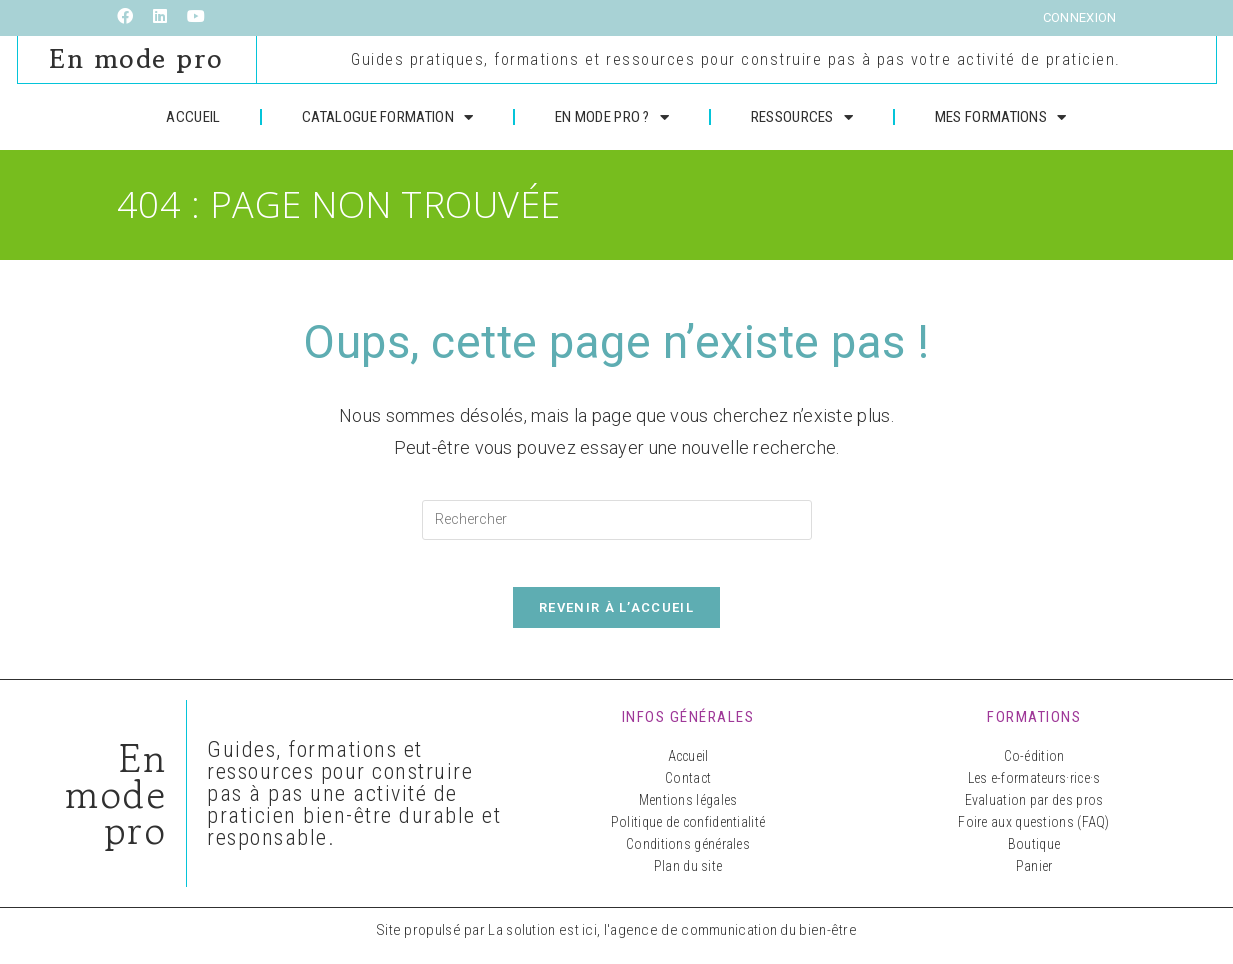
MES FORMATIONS (1001, 114)
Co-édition (1034, 767)
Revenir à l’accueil (616, 618)
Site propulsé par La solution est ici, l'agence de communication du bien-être (616, 941)
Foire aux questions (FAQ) (1034, 833)
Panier (1034, 877)
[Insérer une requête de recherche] (617, 517)
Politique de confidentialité (688, 833)
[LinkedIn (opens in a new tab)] (160, 18)
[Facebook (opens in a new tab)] (130, 18)
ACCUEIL (193, 114)
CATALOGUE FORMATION (387, 114)
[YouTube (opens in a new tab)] (196, 18)
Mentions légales (688, 811)
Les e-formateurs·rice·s (1034, 789)
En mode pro (136, 57)
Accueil (688, 767)
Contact (688, 789)
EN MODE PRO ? (612, 114)
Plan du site (688, 877)
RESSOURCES (802, 114)
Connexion (1080, 17)
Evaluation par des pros (1034, 811)
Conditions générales (688, 855)
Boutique (1034, 855)
